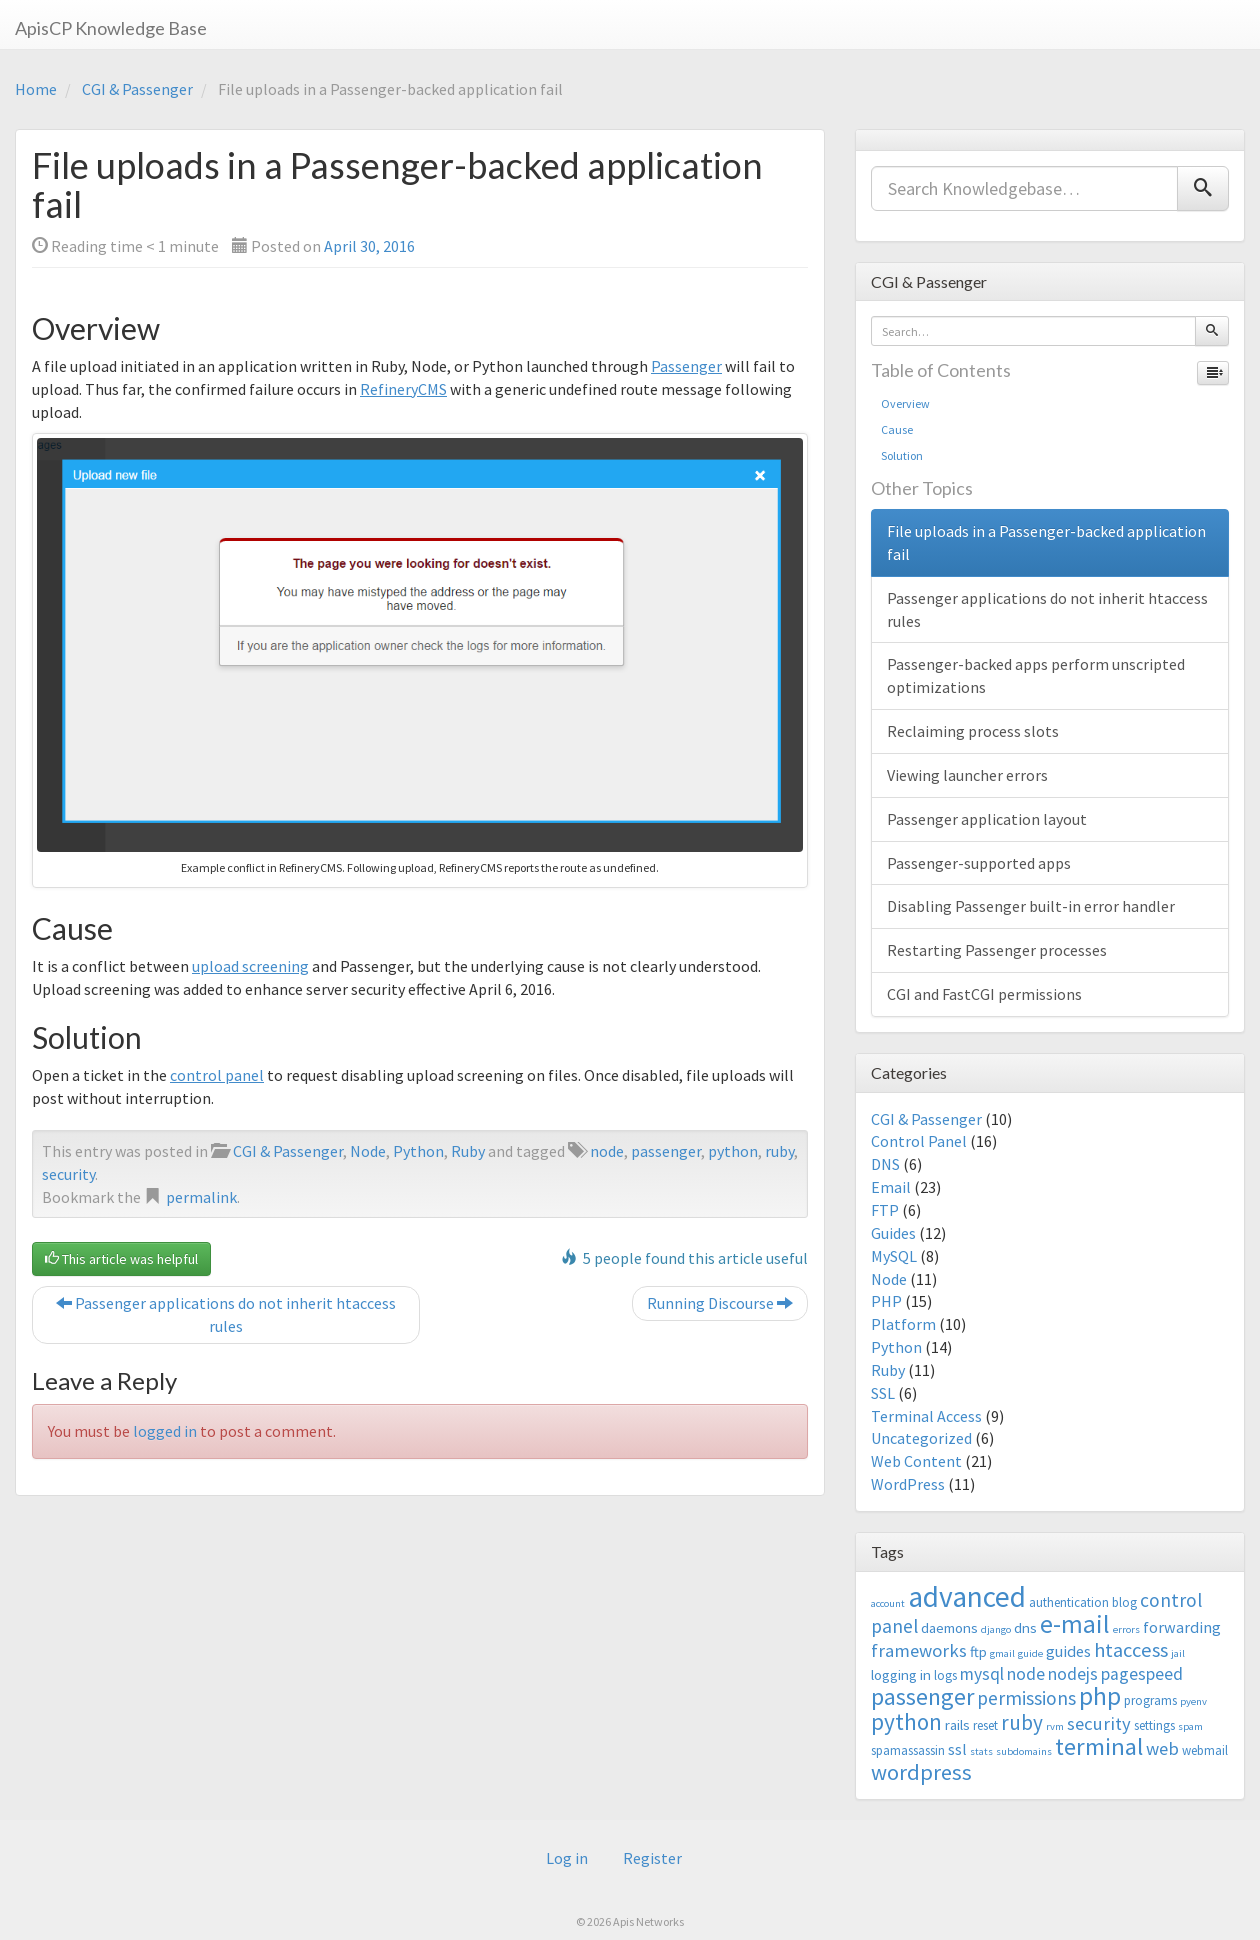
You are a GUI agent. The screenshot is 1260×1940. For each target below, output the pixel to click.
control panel (217, 1075)
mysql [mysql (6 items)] (982, 1674)
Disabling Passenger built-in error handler (1031, 906)
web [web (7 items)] (1162, 1748)
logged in (165, 1431)
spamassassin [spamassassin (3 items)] (908, 1750)
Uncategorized (921, 1438)
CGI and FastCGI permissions (984, 994)
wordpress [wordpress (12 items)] (921, 1772)
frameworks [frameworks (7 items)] (919, 1650)
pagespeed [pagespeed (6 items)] (1142, 1674)
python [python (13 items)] (906, 1721)
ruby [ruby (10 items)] (1022, 1722)
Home (36, 89)
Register (652, 1858)
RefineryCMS (403, 389)
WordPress (908, 1484)
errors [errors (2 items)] (1126, 1629)
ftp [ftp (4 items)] (978, 1651)
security (68, 1174)
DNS (885, 1164)
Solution (902, 455)
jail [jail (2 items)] (1178, 1653)
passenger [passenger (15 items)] (922, 1696)
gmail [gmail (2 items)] (1002, 1653)
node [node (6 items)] (1026, 1674)
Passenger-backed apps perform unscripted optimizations (1036, 675)
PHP (886, 1301)
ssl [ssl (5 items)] (957, 1749)
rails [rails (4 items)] (957, 1724)
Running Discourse (720, 1303)
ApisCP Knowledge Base (111, 28)
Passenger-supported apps (979, 863)
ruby (779, 1151)
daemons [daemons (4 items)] (949, 1627)
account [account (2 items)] (888, 1603)
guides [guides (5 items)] (1068, 1651)
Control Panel (919, 1141)
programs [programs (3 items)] (1150, 1700)
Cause (897, 429)
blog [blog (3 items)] (1124, 1602)
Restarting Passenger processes (997, 950)
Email (891, 1187)
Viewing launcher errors (967, 775)
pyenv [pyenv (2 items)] (1193, 1701)
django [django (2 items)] (996, 1629)
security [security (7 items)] (1099, 1723)
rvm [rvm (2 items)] (1055, 1726)
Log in (567, 1858)
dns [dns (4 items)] (1025, 1627)
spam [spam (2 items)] (1190, 1726)
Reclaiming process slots (973, 731)
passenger (666, 1151)
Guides (893, 1233)
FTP (885, 1210)
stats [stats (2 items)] (981, 1751)
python (733, 1151)
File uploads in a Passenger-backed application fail (1046, 542)
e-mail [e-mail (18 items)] (1075, 1624)
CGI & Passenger (137, 89)
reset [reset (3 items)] (985, 1725)
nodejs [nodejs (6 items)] (1073, 1674)
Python (418, 1151)
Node (368, 1151)
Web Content (916, 1461)
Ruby (468, 1151)
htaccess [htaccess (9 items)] (1131, 1650)
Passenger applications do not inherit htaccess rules (226, 1314)
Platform (903, 1324)
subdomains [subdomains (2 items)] (1024, 1751)
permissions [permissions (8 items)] (1026, 1698)
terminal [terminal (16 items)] (1099, 1746)
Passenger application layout (987, 819)
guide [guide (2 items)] (1030, 1653)
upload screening (250, 966)
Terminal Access (926, 1416)
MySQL (894, 1256)
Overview (905, 403)
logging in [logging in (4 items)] (901, 1674)
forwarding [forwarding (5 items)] (1182, 1627)
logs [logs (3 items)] (945, 1675)
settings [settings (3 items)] (1154, 1725)
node (607, 1151)
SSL (883, 1393)
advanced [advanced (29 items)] (967, 1596)
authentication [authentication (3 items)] (1069, 1602)
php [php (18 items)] (1100, 1696)
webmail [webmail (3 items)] (1205, 1750)
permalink (201, 1197)
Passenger (686, 366)
